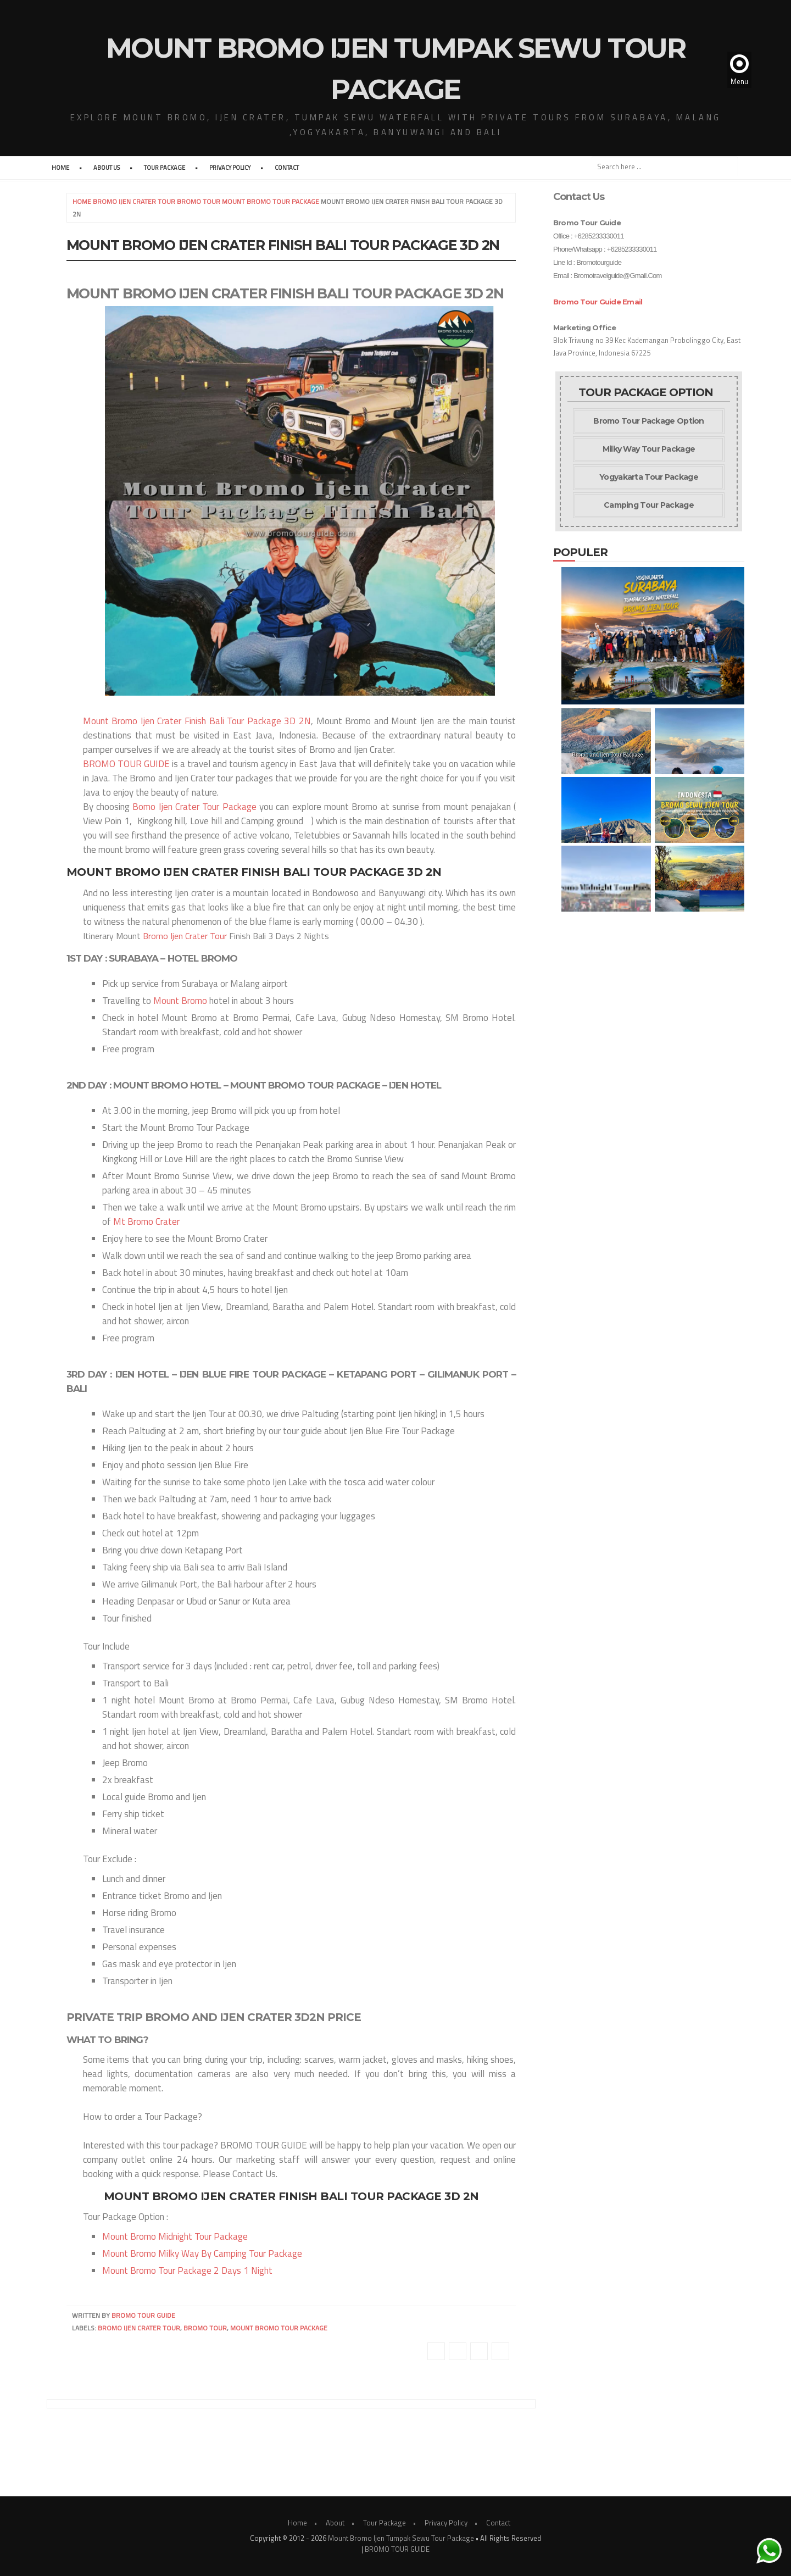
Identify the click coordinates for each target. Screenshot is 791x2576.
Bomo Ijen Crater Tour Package (194, 807)
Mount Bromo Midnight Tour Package (175, 2236)
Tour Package (164, 167)
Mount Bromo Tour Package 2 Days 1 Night (187, 2270)
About (335, 2523)
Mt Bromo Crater (146, 1221)
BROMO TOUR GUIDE (126, 764)
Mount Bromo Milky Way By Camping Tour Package (202, 2253)
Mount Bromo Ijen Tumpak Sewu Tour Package (401, 2538)
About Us (106, 167)
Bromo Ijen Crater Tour (185, 935)
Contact (287, 167)
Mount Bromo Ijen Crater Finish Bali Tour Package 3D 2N (197, 721)
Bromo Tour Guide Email (597, 301)
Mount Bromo (180, 1000)
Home (60, 167)
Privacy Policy (229, 167)
